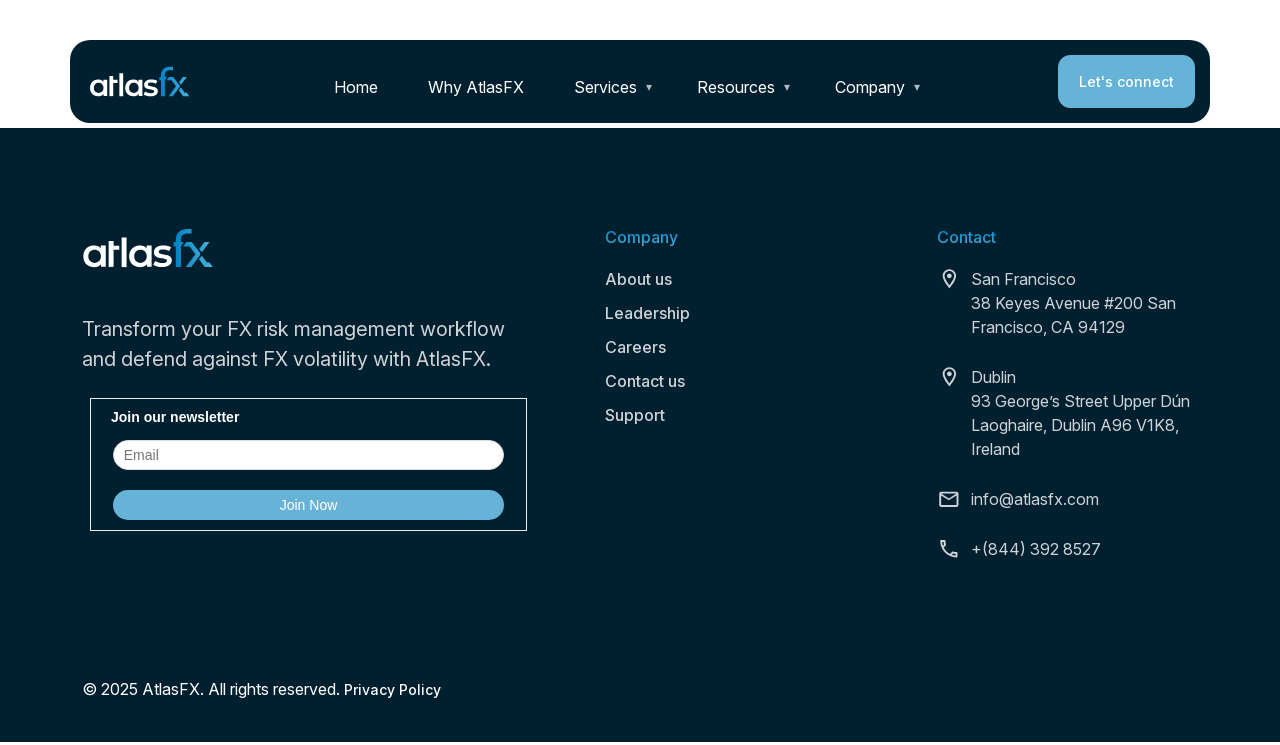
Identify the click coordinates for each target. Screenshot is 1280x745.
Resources (736, 87)
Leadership (647, 313)
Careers (635, 347)
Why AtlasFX (476, 87)
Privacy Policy (392, 689)
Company (870, 87)
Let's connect (1126, 81)
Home (356, 87)
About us (638, 279)
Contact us (645, 381)
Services (605, 87)
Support (635, 415)
